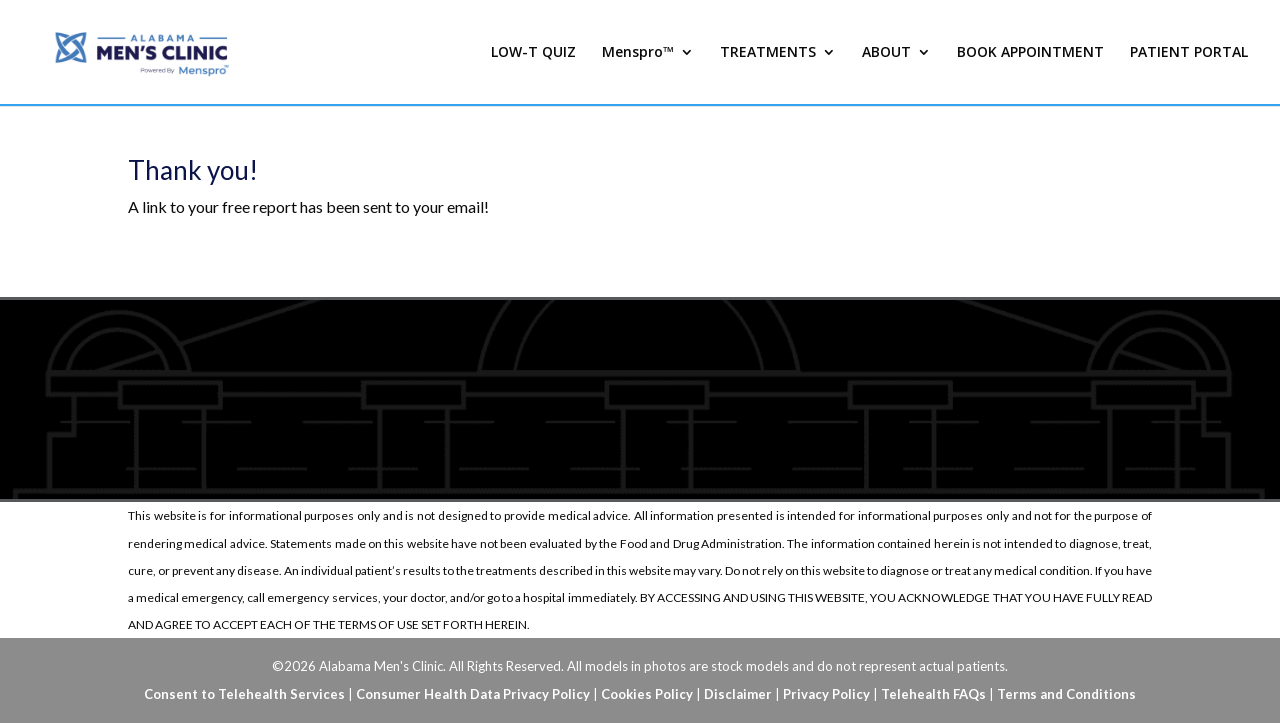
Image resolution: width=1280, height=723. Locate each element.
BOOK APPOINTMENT (1030, 53)
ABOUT (886, 53)
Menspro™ (638, 53)
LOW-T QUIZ (533, 53)
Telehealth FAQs (933, 694)
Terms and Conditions (1066, 694)
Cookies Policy (647, 694)
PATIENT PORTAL (1189, 53)
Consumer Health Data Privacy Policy (473, 694)
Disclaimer (738, 694)
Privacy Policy (826, 694)
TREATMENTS (768, 53)
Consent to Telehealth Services (244, 694)
